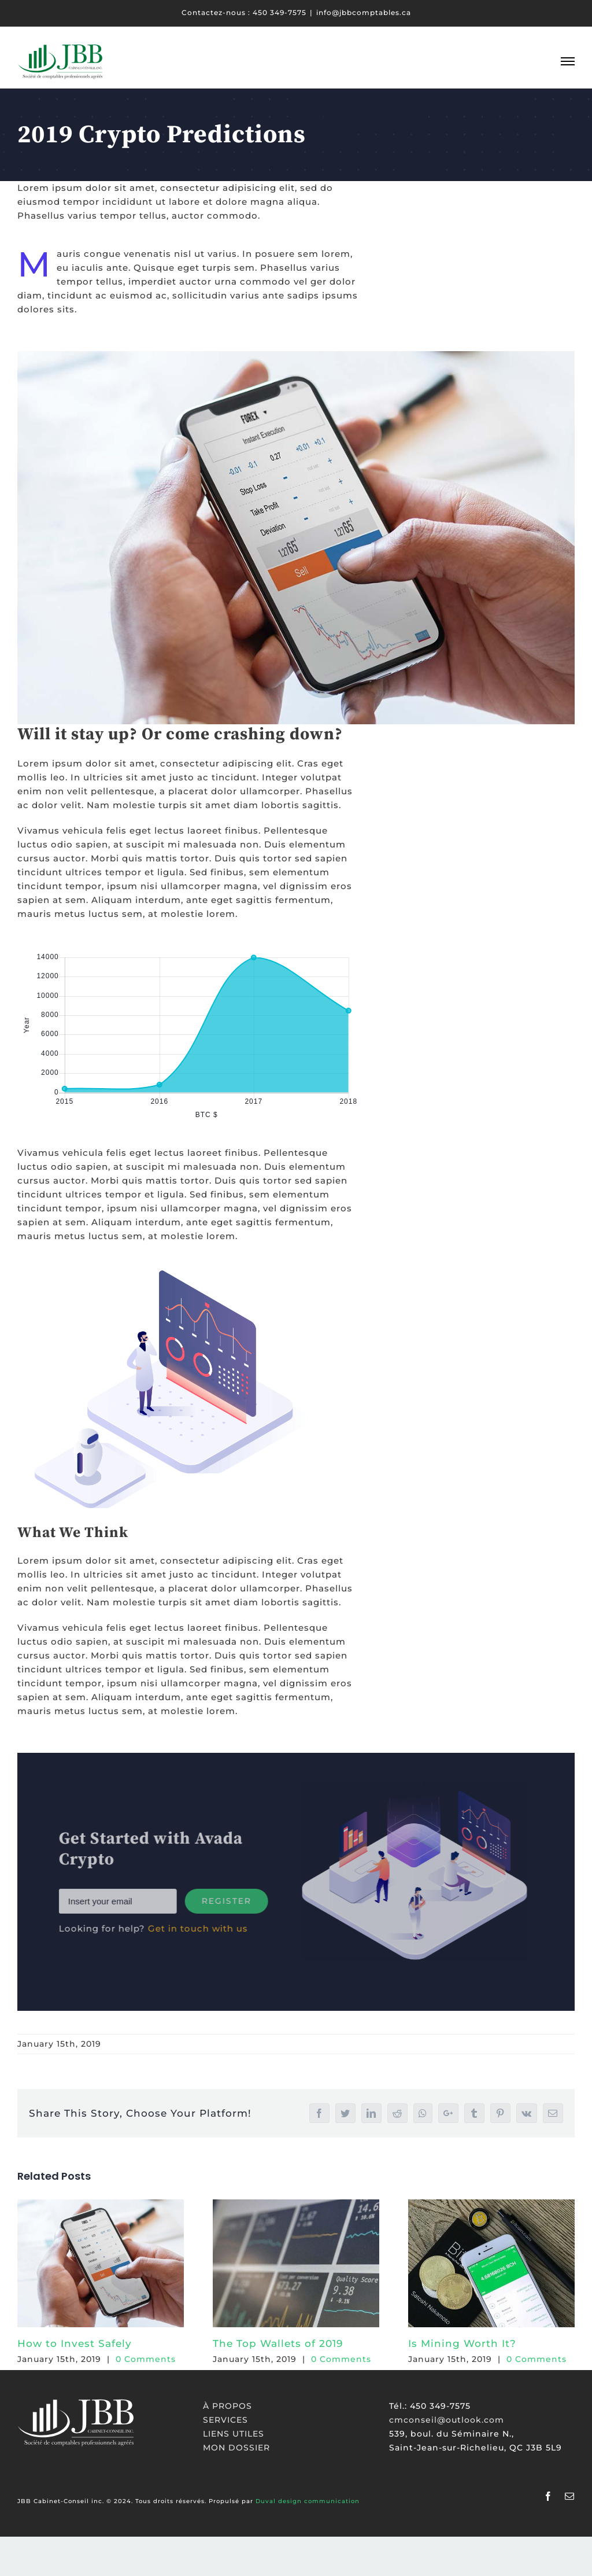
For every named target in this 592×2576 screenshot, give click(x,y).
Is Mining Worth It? (462, 2343)
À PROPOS (227, 2406)
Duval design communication (308, 2501)
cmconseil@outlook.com (446, 2420)
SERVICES (225, 2420)
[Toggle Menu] (567, 61)
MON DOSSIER (236, 2447)
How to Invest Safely (74, 2343)
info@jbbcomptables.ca (363, 12)
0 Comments (146, 2359)
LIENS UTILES (233, 2433)
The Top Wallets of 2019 (278, 2343)
